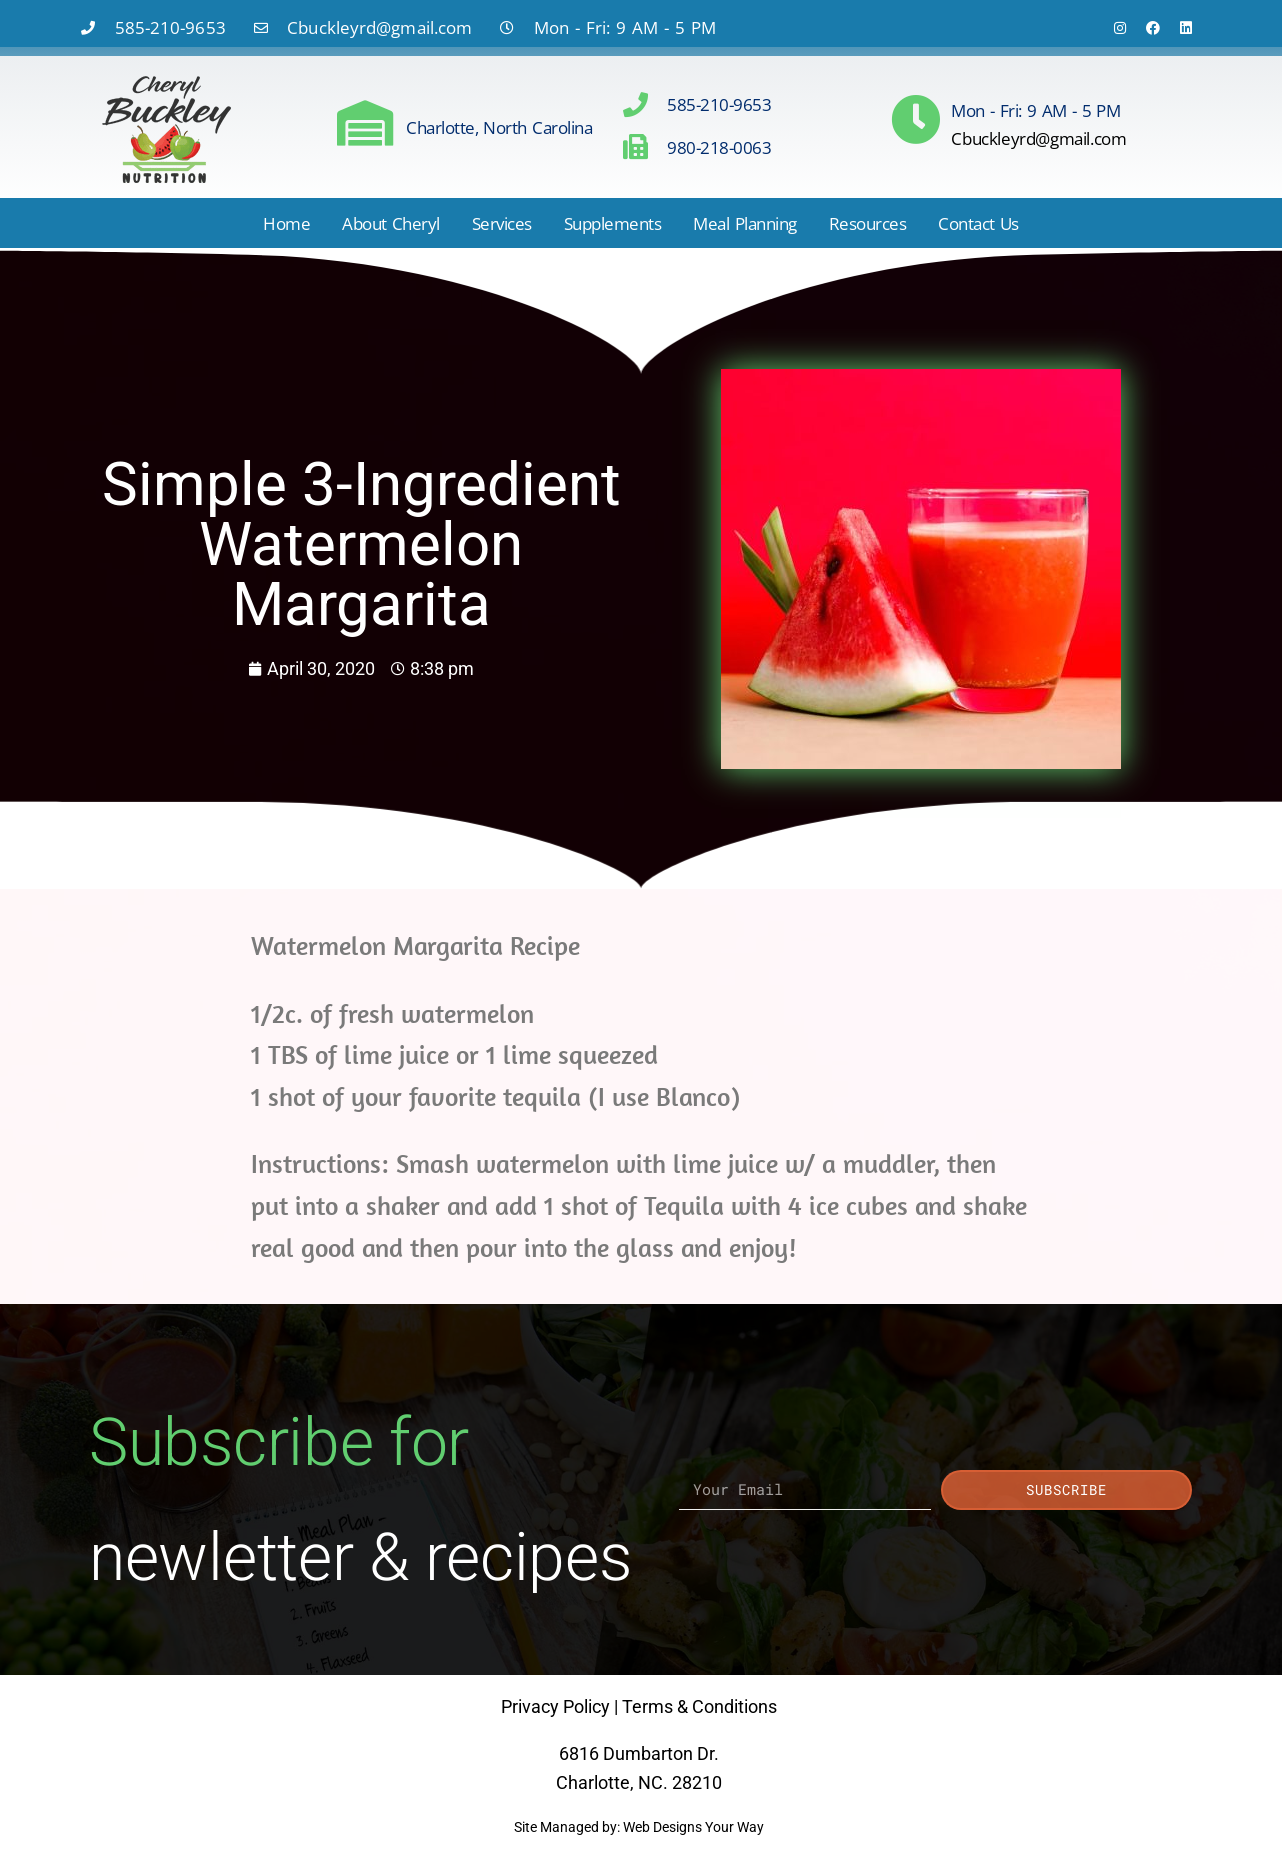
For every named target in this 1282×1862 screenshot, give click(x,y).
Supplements (613, 223)
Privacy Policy (555, 1706)
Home (286, 223)
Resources (868, 223)
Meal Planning (744, 223)
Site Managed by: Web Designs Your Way (639, 1827)
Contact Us (978, 223)
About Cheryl (391, 223)
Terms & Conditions (699, 1706)
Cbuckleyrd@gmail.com (1038, 138)
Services (502, 223)
